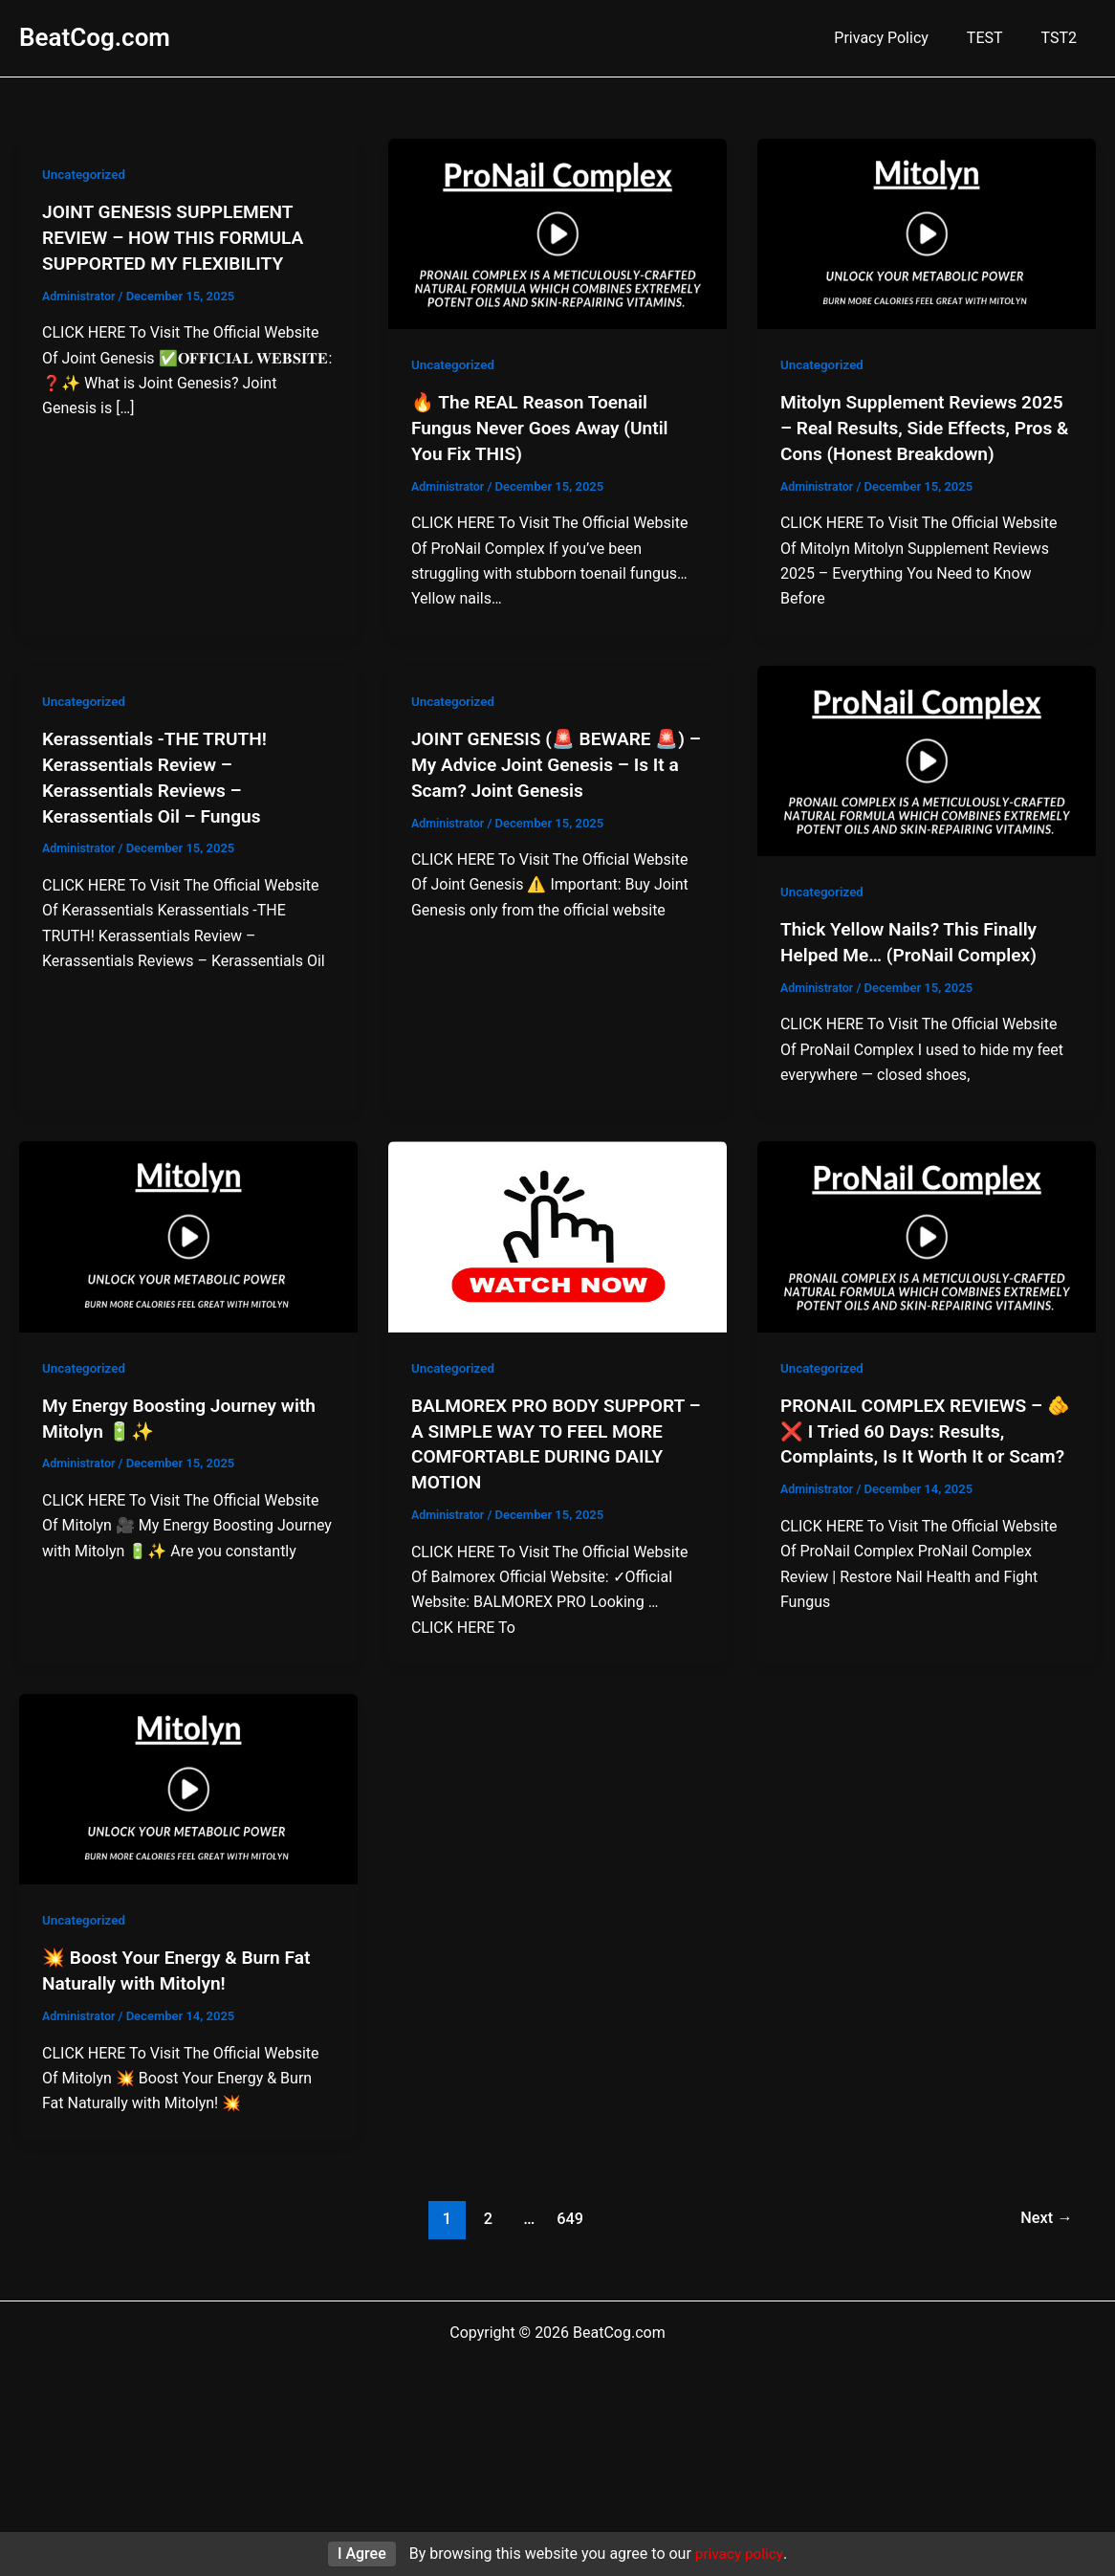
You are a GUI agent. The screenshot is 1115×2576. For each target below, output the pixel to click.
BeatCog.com (94, 37)
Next (1044, 2208)
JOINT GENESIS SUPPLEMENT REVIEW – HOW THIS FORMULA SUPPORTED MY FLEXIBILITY (179, 236)
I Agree (360, 2553)
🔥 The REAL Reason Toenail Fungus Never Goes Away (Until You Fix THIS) (545, 426)
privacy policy (739, 2553)
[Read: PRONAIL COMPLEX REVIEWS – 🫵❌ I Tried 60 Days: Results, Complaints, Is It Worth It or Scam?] (926, 1231)
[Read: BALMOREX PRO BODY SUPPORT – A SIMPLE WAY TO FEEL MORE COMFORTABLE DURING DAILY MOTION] (557, 1231)
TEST (996, 38)
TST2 (1063, 38)
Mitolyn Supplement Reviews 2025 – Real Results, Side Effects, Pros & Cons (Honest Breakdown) (924, 426)
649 (568, 2208)
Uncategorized (85, 174)
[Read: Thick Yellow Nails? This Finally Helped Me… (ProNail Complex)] (926, 757)
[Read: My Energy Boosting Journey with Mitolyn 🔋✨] (188, 1231)
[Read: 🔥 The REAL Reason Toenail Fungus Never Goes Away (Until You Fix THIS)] (557, 233)
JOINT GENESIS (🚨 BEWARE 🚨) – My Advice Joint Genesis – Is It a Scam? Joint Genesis (554, 760)
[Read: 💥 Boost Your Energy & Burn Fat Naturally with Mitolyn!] (188, 1781)
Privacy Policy (900, 38)
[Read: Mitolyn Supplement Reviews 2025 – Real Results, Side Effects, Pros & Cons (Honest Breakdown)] (926, 233)
